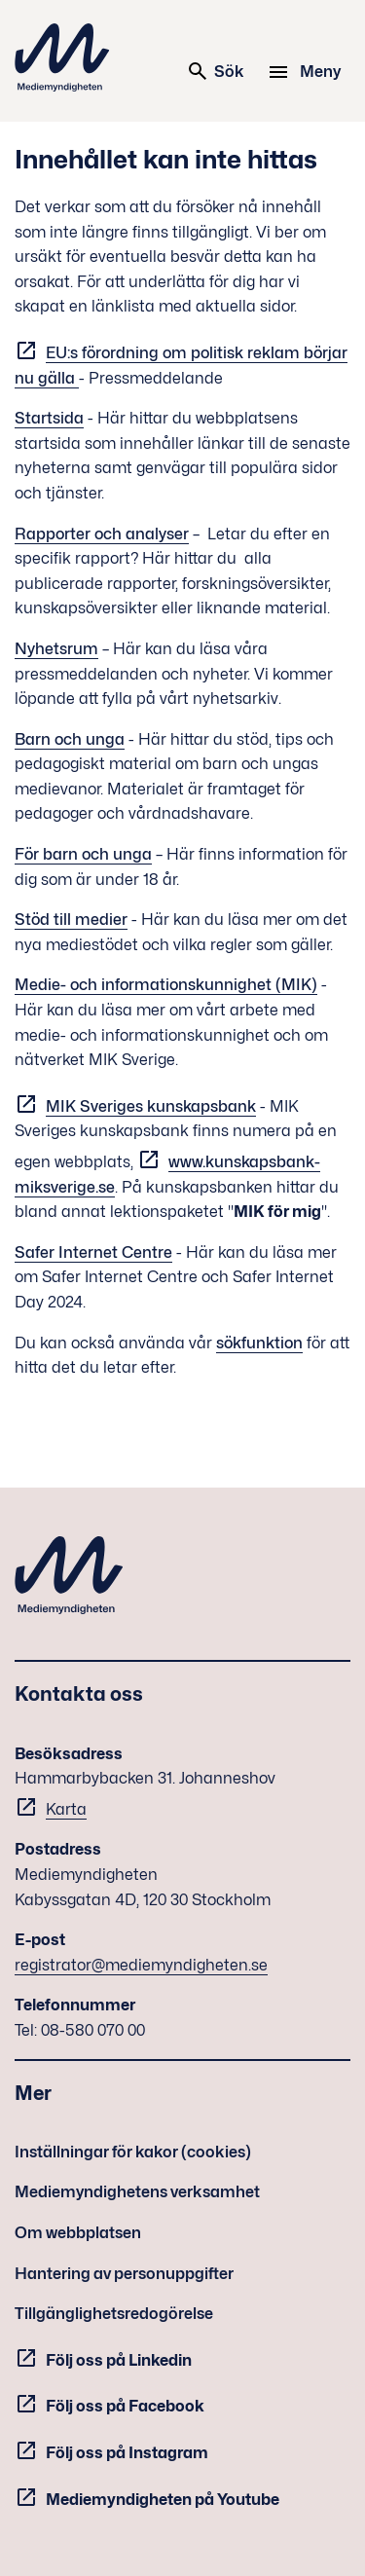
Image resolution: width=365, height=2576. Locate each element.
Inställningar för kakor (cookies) (133, 2152)
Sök (215, 71)
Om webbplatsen (78, 2233)
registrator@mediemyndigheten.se (141, 1965)
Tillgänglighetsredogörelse (114, 2313)
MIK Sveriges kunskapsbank (151, 1106)
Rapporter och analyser (102, 534)
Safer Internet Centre (93, 1252)
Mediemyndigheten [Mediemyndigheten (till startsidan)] (62, 57)
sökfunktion (259, 1343)
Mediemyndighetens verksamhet (137, 2192)
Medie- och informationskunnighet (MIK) (166, 984)
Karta (66, 1809)
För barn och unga (83, 854)
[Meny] (307, 72)
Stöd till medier (71, 919)
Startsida (49, 418)
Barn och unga (70, 739)
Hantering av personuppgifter (124, 2273)
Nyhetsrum (56, 649)
